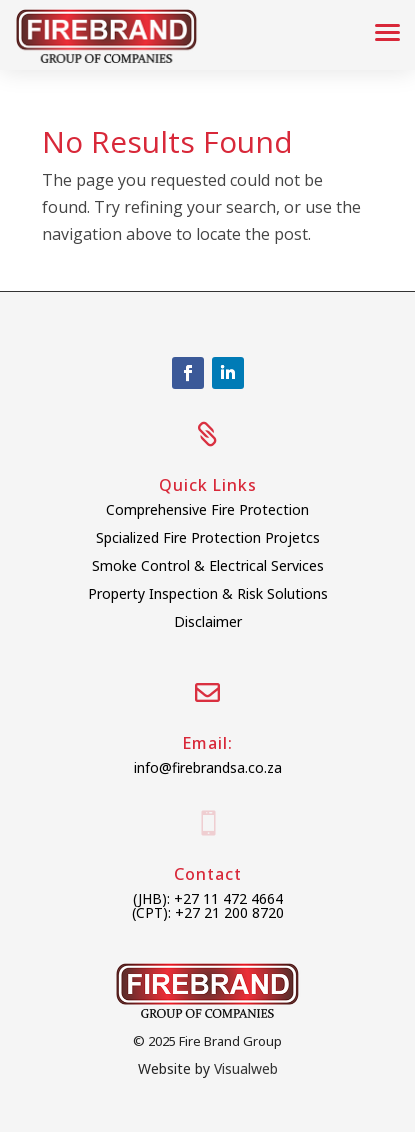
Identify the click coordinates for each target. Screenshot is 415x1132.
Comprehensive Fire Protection (207, 509)
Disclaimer (208, 621)
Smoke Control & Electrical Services (208, 565)
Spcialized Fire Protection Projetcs (208, 537)
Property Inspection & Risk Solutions (208, 593)
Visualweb (246, 1068)
